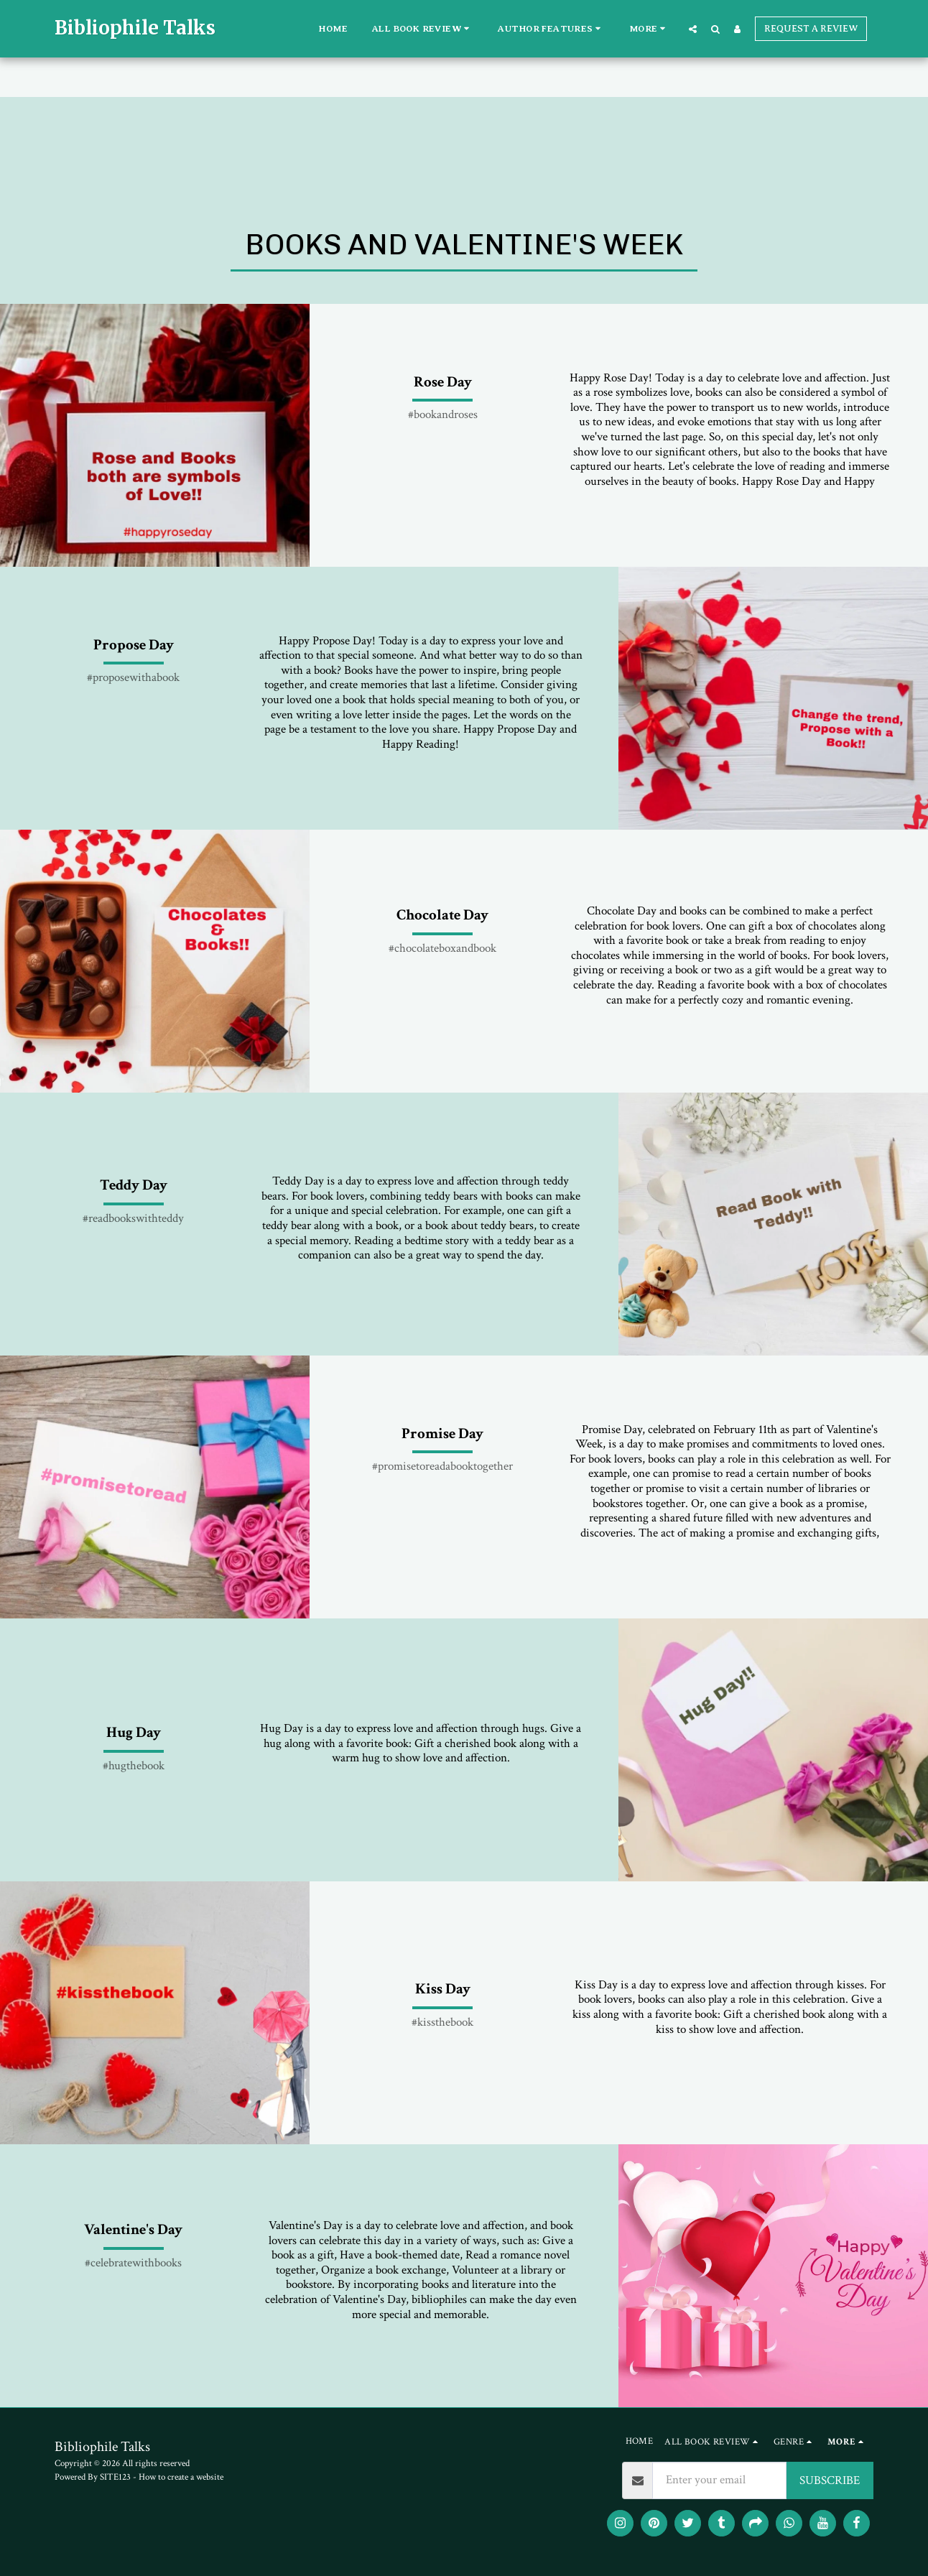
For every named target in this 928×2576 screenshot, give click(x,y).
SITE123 (115, 2476)
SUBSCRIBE (829, 2480)
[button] (423, 29)
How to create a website (181, 2476)
